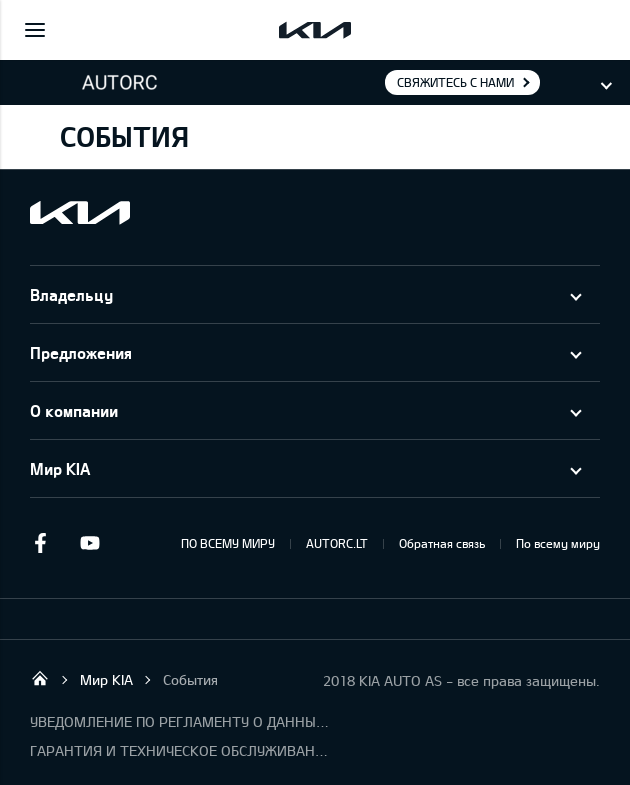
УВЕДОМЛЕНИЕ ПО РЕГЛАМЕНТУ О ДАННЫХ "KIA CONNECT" (180, 721)
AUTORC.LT (337, 543)
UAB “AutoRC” (40, 678)
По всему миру (558, 543)
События (190, 679)
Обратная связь (442, 543)
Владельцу (71, 294)
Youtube (90, 543)
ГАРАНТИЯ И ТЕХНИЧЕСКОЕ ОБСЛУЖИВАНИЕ (180, 750)
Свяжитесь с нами (455, 82)
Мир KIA (60, 468)
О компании (74, 410)
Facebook (40, 543)
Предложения (81, 352)
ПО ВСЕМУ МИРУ (228, 543)
